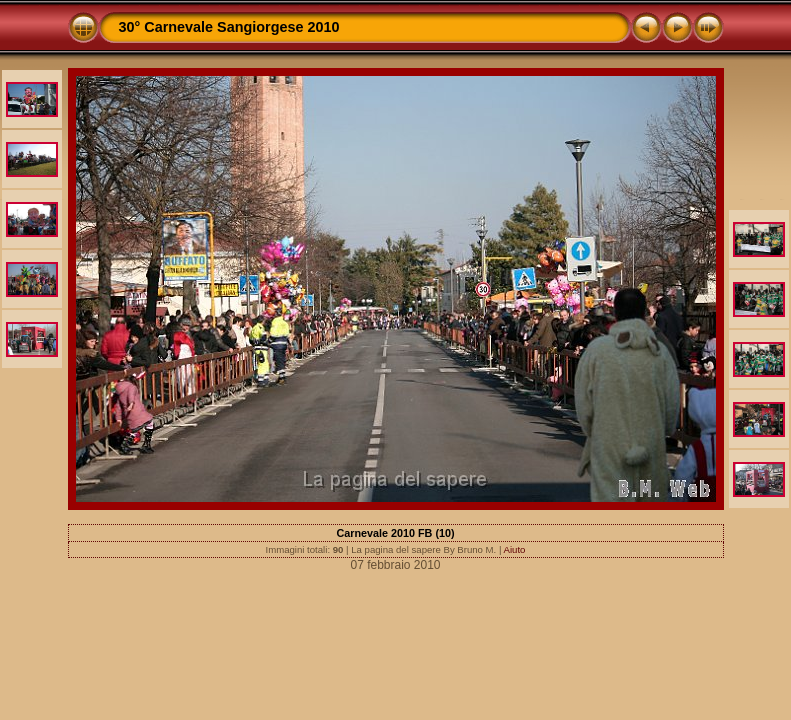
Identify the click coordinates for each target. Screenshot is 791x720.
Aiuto (515, 549)
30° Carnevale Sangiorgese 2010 (229, 27)
